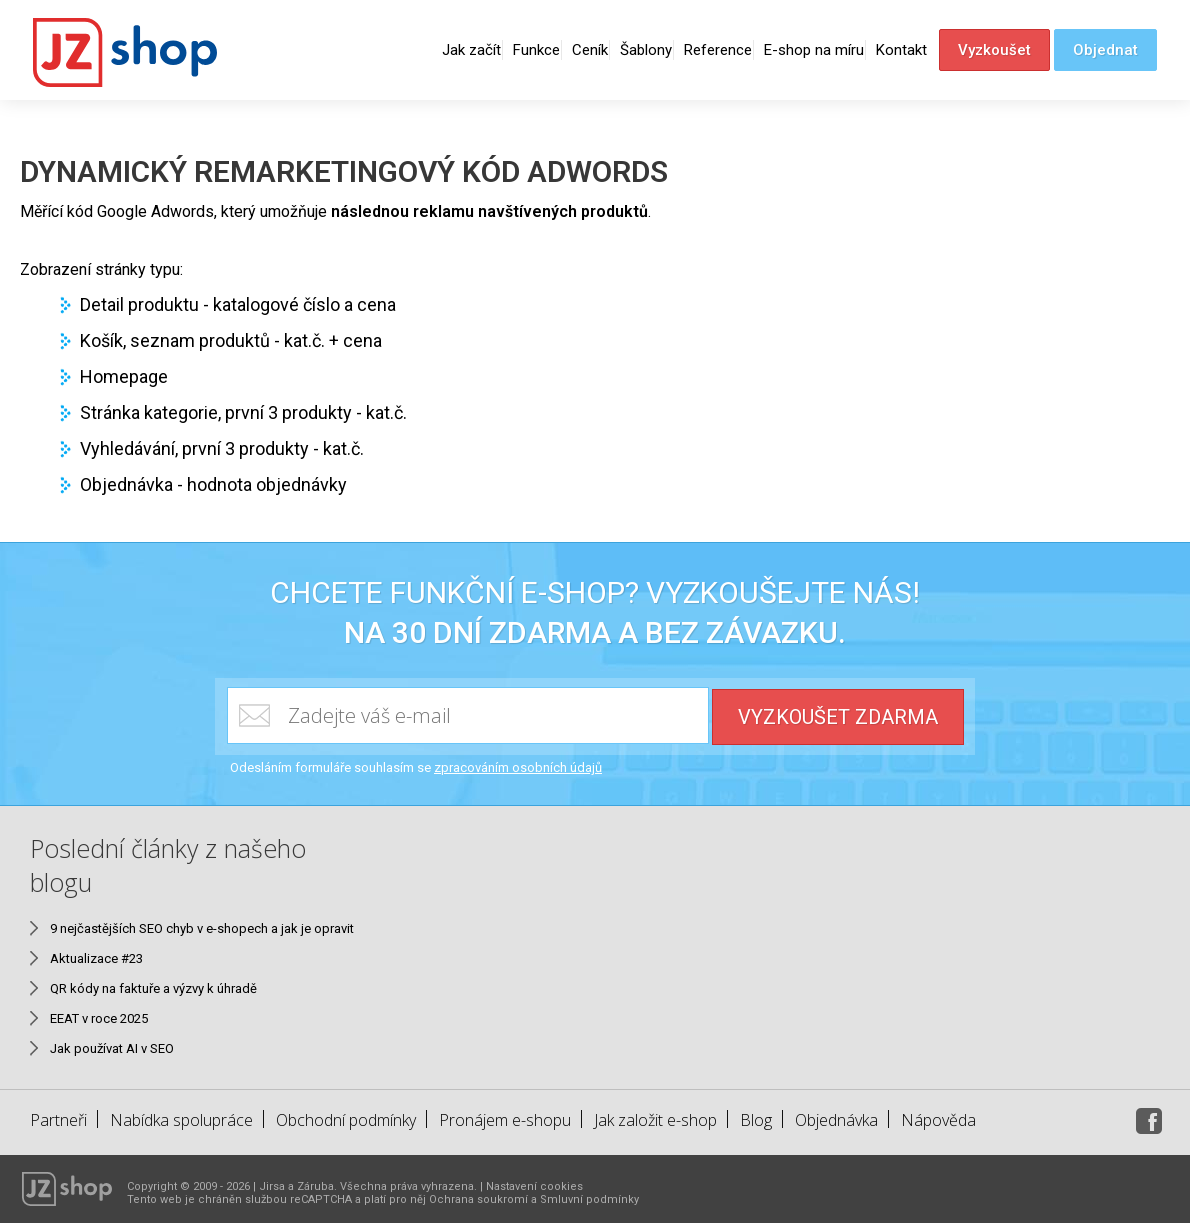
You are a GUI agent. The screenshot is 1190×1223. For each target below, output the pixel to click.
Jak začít (471, 50)
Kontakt (901, 50)
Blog (756, 1120)
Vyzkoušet (994, 50)
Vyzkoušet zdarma (838, 717)
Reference (718, 50)
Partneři (58, 1120)
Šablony (646, 50)
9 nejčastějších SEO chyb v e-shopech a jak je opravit (202, 928)
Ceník (590, 50)
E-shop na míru (814, 50)
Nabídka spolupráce (181, 1120)
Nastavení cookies (534, 1186)
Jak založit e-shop (655, 1120)
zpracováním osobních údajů (518, 767)
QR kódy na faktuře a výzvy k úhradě (153, 988)
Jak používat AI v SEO (112, 1048)
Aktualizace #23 (96, 958)
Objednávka (836, 1120)
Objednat (1105, 50)
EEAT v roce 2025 (99, 1018)
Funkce (536, 50)
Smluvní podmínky (589, 1199)
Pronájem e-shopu (505, 1120)
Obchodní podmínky (346, 1120)
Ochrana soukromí (478, 1199)
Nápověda (938, 1120)
